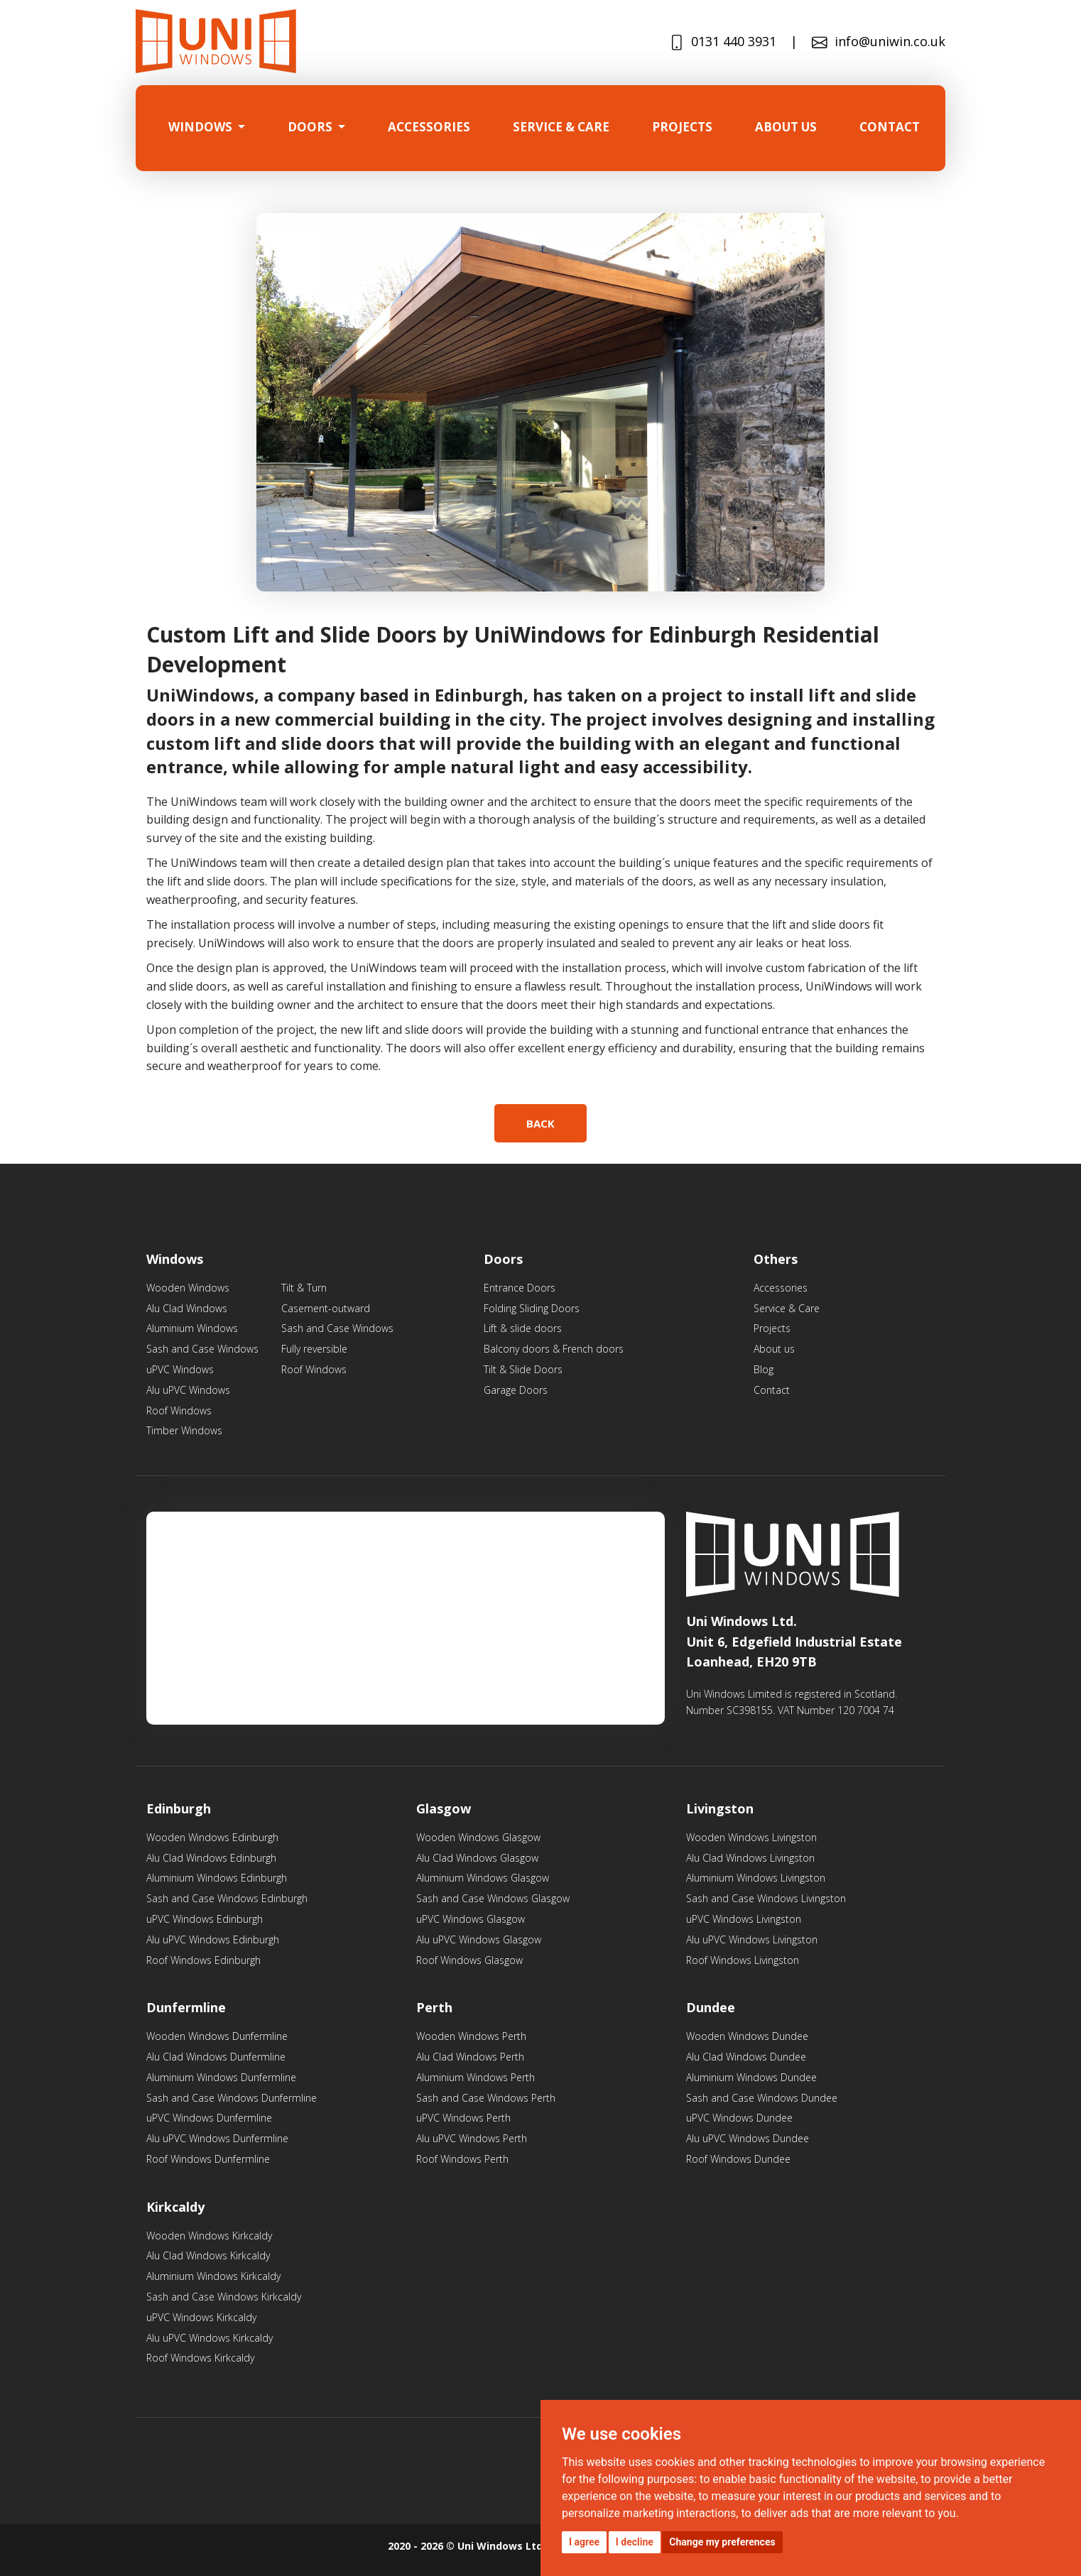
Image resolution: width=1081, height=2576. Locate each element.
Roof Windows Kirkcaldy (200, 2357)
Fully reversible (314, 1348)
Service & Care (787, 1308)
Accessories (429, 127)
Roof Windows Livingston (742, 1960)
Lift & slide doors (523, 1328)
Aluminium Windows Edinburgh (216, 1877)
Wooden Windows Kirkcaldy (209, 2235)
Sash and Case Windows (202, 1348)
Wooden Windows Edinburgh (212, 1837)
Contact (889, 127)
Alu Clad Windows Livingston (750, 1858)
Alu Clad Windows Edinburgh (211, 1858)
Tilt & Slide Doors (523, 1369)
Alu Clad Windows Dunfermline (216, 2056)
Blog (763, 1369)
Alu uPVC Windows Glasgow (478, 1939)
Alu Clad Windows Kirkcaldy (208, 2255)
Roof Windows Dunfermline (208, 2159)
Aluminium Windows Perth (475, 2077)
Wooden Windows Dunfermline (217, 2036)
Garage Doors (516, 1390)
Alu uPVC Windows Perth (471, 2138)
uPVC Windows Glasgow (470, 1919)
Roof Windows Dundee (738, 2159)
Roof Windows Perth (462, 2159)
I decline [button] (634, 2542)
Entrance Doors (519, 1287)
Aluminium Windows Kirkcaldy (213, 2276)
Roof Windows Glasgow (469, 1960)
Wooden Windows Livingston (751, 1837)
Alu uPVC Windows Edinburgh (212, 1939)
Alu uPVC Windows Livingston (751, 1939)
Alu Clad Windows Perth (470, 2056)
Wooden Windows (187, 1287)
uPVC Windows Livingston (743, 1919)
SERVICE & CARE (561, 127)
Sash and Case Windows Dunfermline (231, 2098)
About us (786, 127)
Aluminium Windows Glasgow (482, 1877)
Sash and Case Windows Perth (485, 2098)
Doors (311, 127)
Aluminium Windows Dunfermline (221, 2077)
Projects (772, 1328)
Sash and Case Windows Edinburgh (227, 1898)
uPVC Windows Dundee (739, 2117)
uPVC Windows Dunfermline (209, 2117)
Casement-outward (325, 1308)
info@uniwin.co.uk (878, 41)
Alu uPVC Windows (188, 1390)
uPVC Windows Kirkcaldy (201, 2317)
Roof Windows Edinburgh (203, 1960)
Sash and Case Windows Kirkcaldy (223, 2296)
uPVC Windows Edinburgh (204, 1919)
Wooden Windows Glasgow (478, 1837)
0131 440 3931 (723, 41)
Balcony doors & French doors (554, 1348)
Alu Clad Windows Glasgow (477, 1858)
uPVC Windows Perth (463, 2117)
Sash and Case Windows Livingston (766, 1898)
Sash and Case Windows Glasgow (493, 1898)
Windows (201, 127)
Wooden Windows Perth (471, 2036)
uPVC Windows (180, 1369)
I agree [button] (584, 2542)
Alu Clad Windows (186, 1308)
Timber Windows (184, 1430)
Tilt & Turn (304, 1287)
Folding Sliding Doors (532, 1308)
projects (682, 127)
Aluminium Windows (192, 1328)
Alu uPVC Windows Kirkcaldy (209, 2338)
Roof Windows (179, 1410)
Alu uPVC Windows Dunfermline (217, 2138)
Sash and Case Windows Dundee (761, 2098)
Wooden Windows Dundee (747, 2036)
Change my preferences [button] (722, 2542)
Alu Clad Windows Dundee (746, 2056)
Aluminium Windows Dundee (751, 2077)
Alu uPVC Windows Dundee (747, 2138)
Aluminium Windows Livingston (755, 1877)
